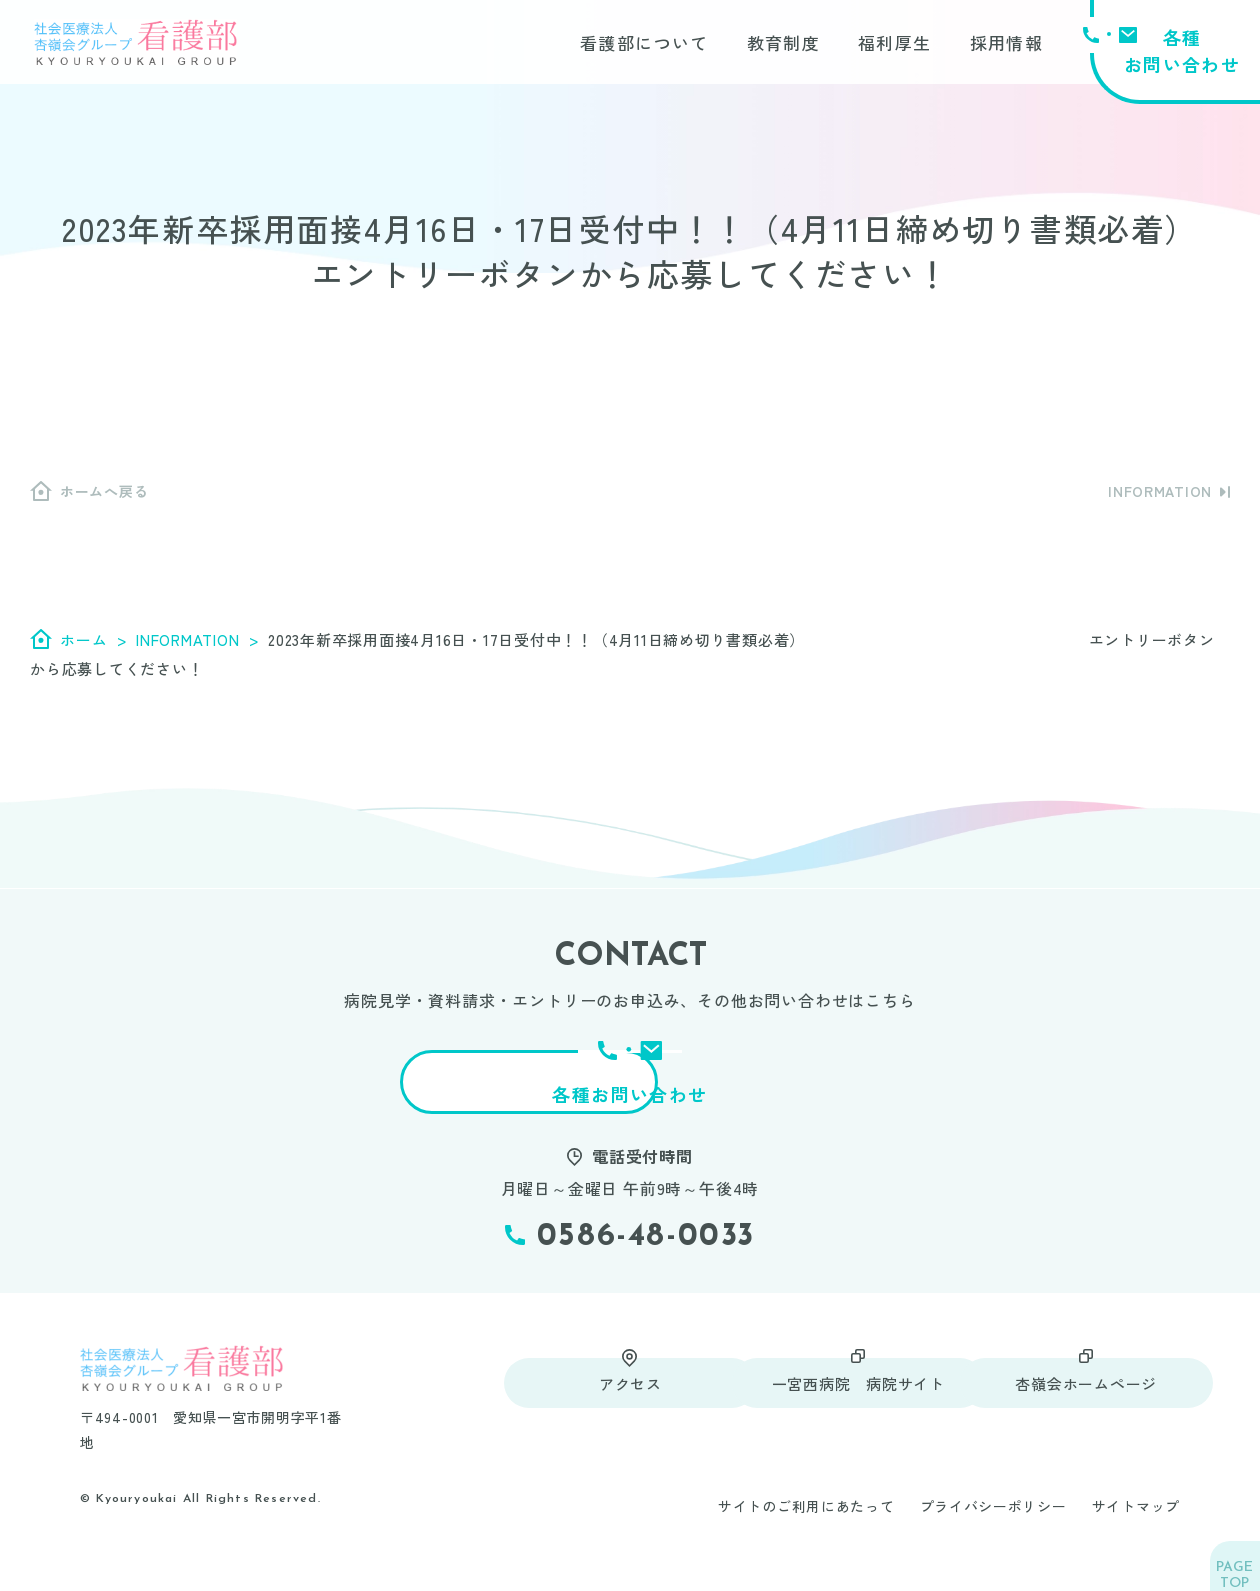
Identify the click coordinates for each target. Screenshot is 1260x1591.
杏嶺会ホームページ (1070, 1404)
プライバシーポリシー (993, 1528)
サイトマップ (1136, 1528)
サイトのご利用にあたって (806, 1528)
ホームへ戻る (104, 491)
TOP (1228, 1562)
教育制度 (783, 44)
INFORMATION (1160, 491)
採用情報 (1006, 44)
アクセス (614, 1404)
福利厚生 (894, 44)
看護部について (644, 44)
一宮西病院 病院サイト (841, 1404)
